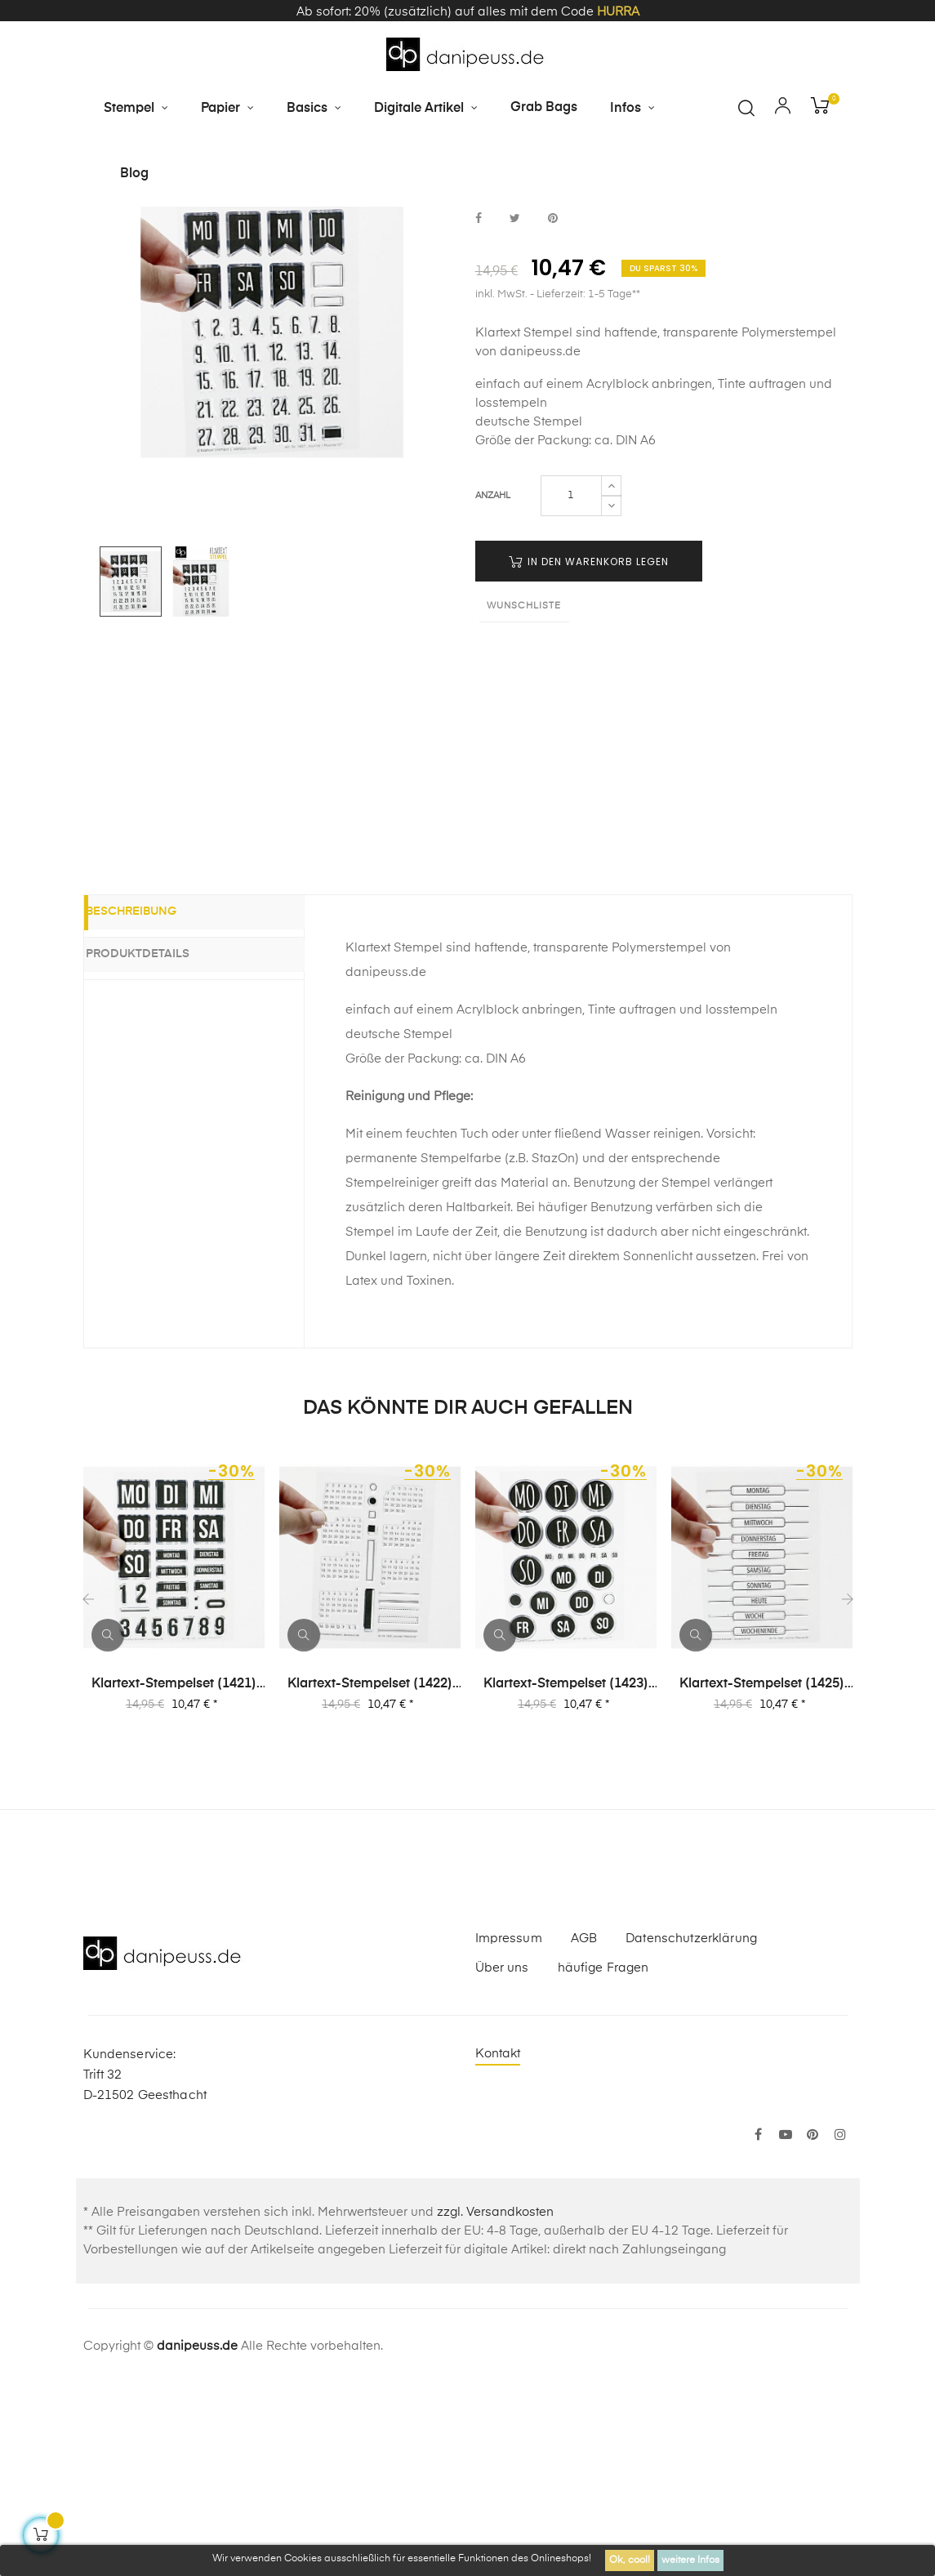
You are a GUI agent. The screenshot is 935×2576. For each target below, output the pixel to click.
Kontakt (498, 2245)
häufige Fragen (603, 2159)
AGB (584, 2130)
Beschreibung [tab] (154, 1105)
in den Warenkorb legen (589, 752)
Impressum (508, 2130)
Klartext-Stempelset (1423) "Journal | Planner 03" (565, 1876)
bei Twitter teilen (515, 409)
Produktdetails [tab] (160, 1144)
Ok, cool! (629, 2560)
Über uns (502, 2159)
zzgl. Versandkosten (495, 2403)
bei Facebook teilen (478, 409)
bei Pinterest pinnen (553, 409)
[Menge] (571, 686)
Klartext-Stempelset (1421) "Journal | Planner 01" (173, 1876)
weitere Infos (690, 2560)
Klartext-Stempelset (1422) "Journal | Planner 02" (369, 1876)
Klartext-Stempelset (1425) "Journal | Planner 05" (761, 1876)
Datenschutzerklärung (691, 2130)
